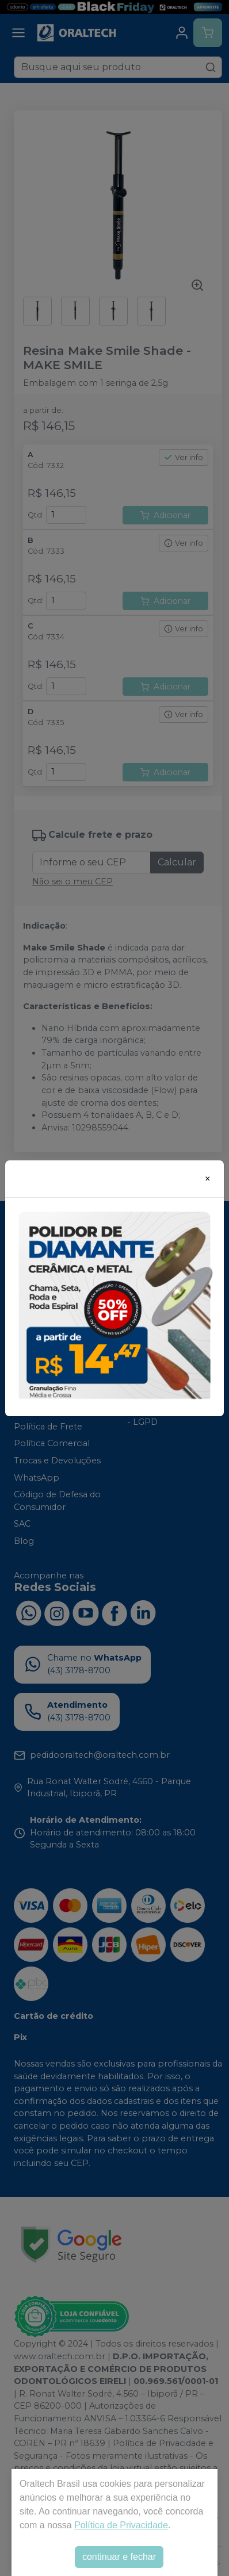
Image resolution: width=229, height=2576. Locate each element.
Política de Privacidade (121, 2525)
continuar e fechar (119, 2557)
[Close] (208, 1179)
